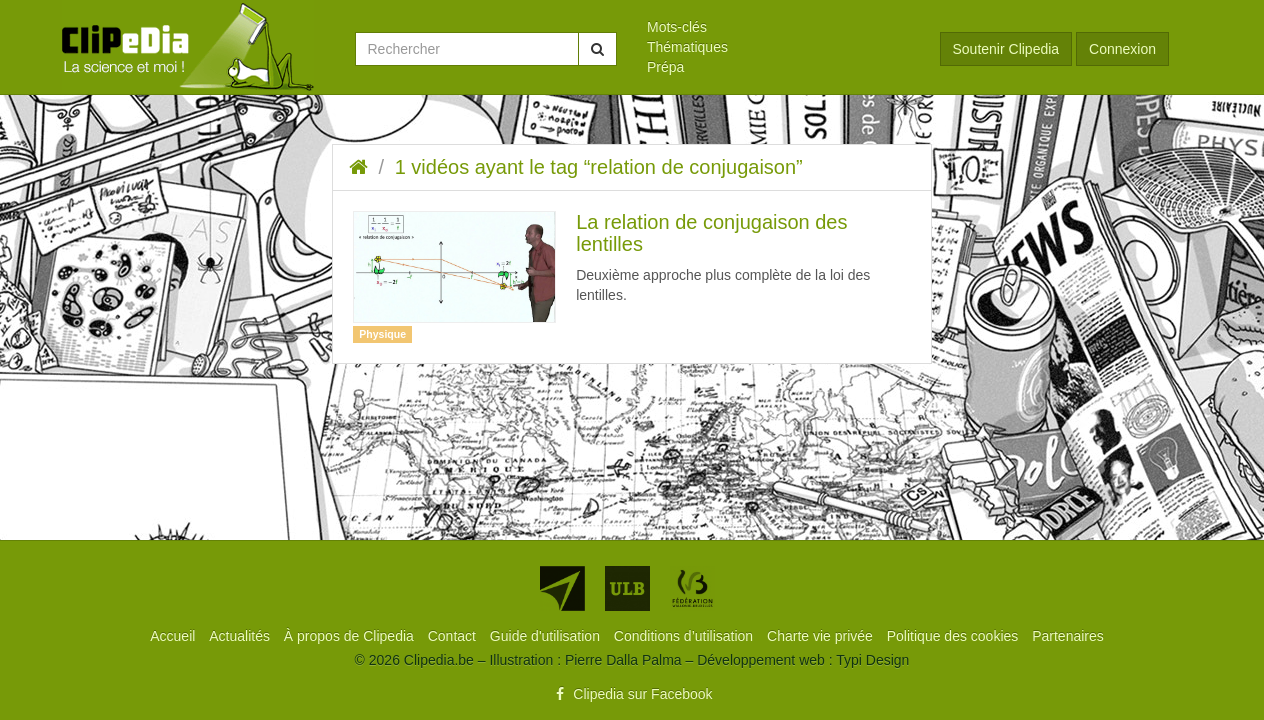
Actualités (241, 636)
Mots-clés (677, 27)
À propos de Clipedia (351, 636)
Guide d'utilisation (547, 636)
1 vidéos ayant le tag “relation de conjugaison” (599, 167)
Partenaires (1068, 636)
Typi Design (872, 660)
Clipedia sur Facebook (631, 694)
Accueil (174, 636)
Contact (454, 636)
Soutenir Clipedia (1006, 49)
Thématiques (687, 47)
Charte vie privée (822, 636)
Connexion (1122, 49)
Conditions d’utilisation (685, 636)
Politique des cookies (954, 636)
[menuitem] (778, 27)
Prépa (665, 67)
